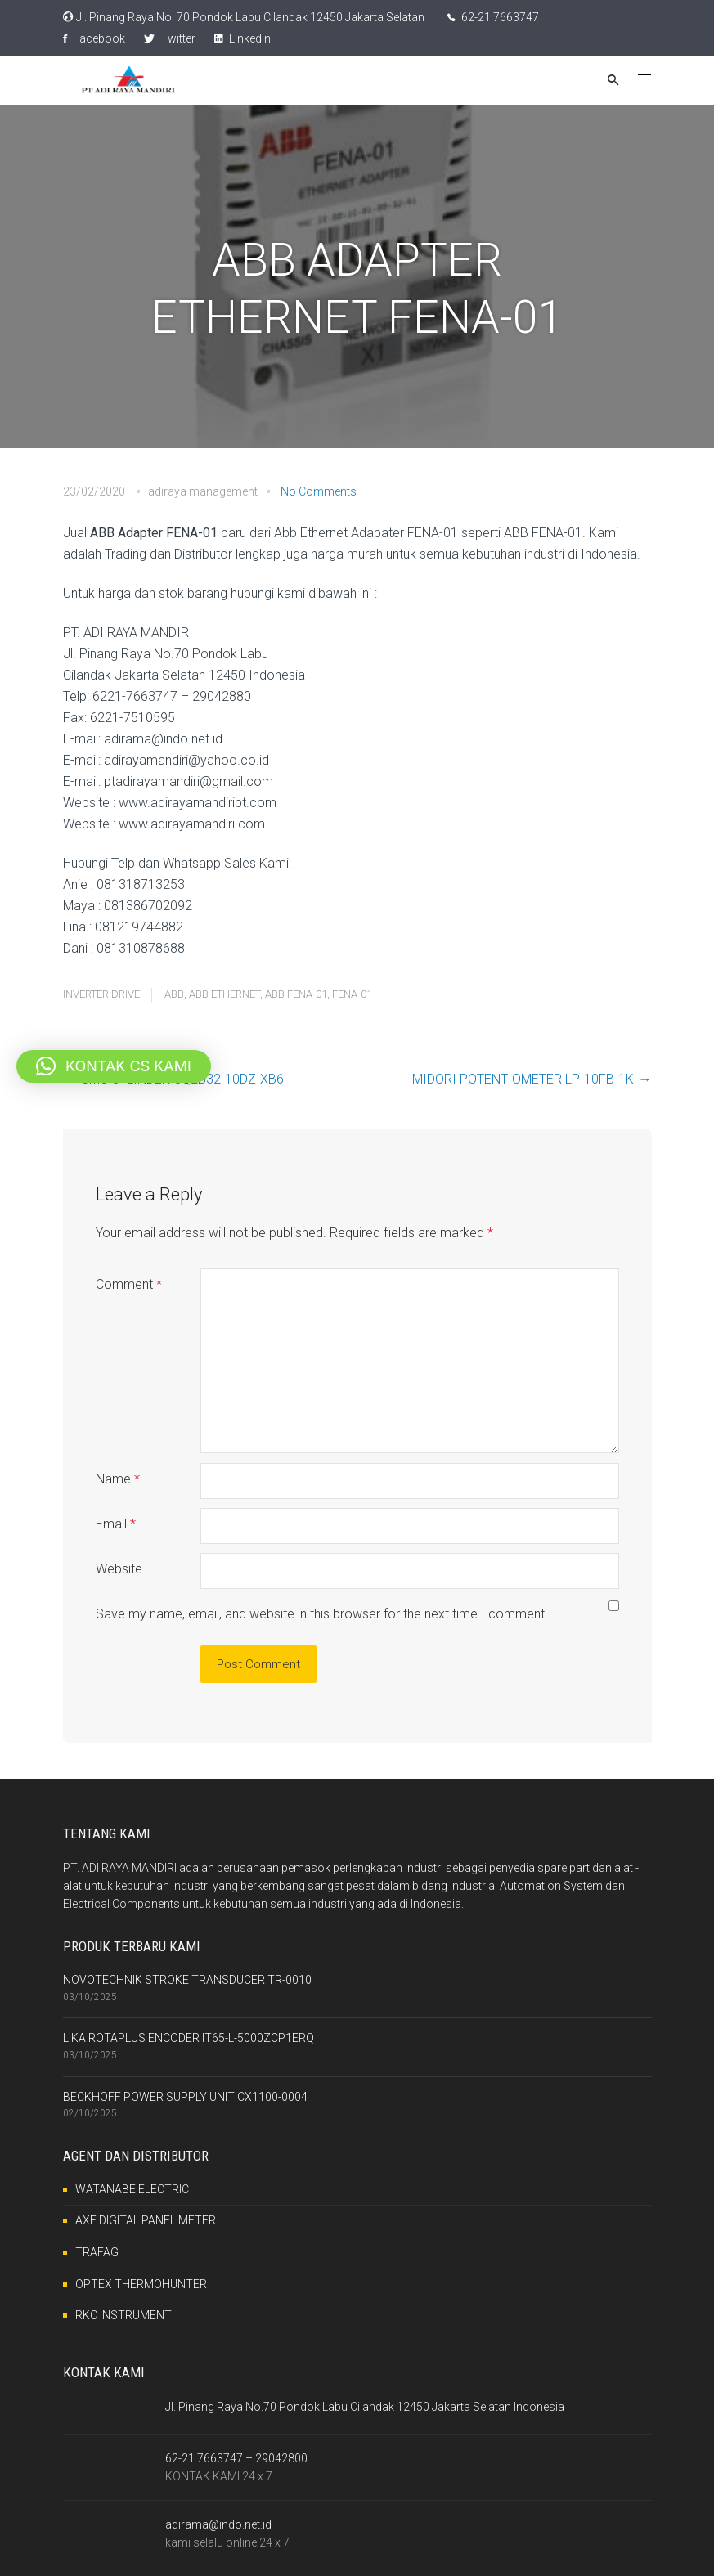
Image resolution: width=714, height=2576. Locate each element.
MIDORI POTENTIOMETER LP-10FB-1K (523, 1079)
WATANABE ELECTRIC (132, 2189)
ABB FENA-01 (296, 994)
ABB (174, 994)
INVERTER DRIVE (101, 994)
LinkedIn (242, 38)
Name (118, 1479)
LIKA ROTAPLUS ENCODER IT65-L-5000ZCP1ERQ (188, 2037)
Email (116, 1524)
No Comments (319, 491)
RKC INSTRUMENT (123, 2315)
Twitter (169, 38)
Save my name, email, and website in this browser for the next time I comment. (322, 1614)
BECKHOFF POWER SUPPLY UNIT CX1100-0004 (185, 2096)
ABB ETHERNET (224, 994)
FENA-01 (352, 994)
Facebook (94, 38)
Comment (129, 1284)
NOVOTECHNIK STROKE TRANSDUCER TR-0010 (187, 1979)
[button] (113, 1066)
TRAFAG (97, 2252)
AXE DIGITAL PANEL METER (145, 2220)
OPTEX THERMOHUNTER (141, 2284)
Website (119, 1569)
